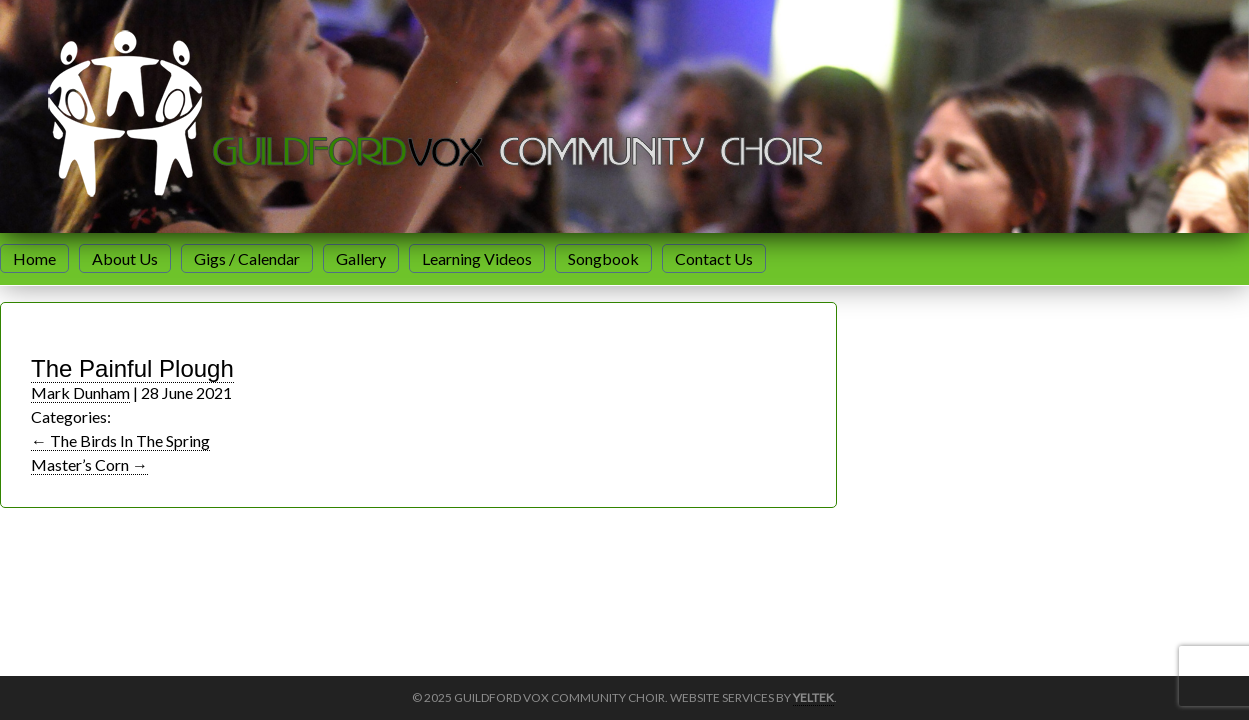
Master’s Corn (89, 464)
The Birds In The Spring (120, 440)
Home (34, 258)
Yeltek (813, 697)
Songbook (603, 258)
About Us (125, 258)
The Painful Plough (132, 368)
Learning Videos (477, 258)
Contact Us (714, 258)
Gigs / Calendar (247, 258)
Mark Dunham (80, 392)
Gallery (361, 258)
